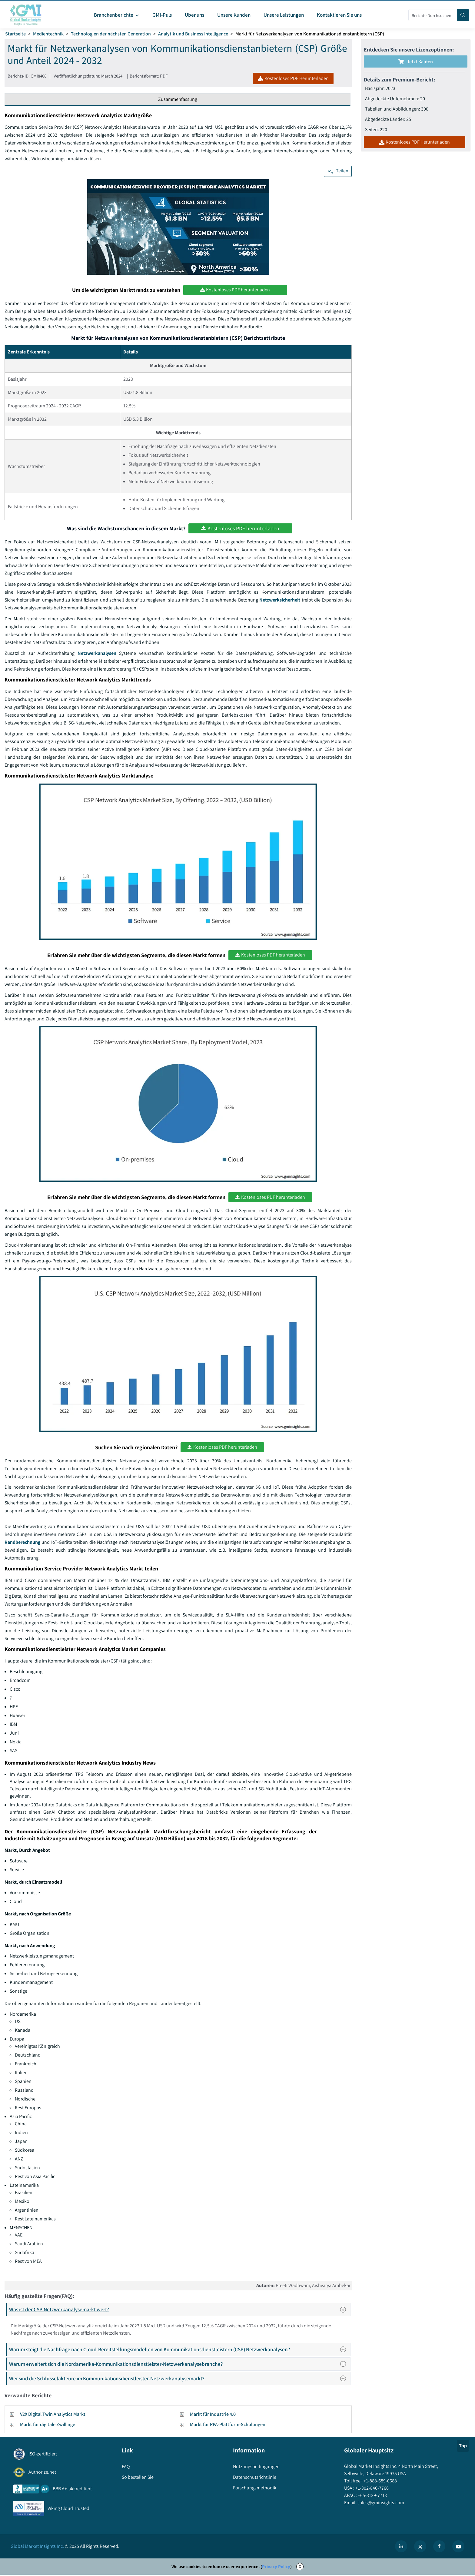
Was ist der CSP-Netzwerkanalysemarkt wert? (179, 2311)
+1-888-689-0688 (380, 2482)
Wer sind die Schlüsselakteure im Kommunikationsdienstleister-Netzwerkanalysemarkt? (179, 2379)
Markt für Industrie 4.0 (213, 2415)
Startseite (15, 34)
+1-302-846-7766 (371, 2489)
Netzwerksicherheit (279, 600)
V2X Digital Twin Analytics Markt (52, 2415)
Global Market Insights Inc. (37, 2547)
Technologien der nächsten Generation (111, 34)
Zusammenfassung (177, 99)
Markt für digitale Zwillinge (47, 2426)
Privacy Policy (276, 2568)
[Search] (463, 15)
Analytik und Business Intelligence (193, 34)
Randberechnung (23, 1543)
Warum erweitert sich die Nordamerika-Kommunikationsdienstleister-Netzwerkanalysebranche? (179, 2365)
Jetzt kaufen (415, 61)
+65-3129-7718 (372, 2497)
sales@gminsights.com (380, 2504)
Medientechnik (48, 34)
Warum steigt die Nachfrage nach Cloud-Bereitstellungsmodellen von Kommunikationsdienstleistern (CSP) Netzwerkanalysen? (179, 2350)
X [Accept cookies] (300, 2567)
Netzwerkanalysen (96, 654)
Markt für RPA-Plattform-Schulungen (227, 2426)
